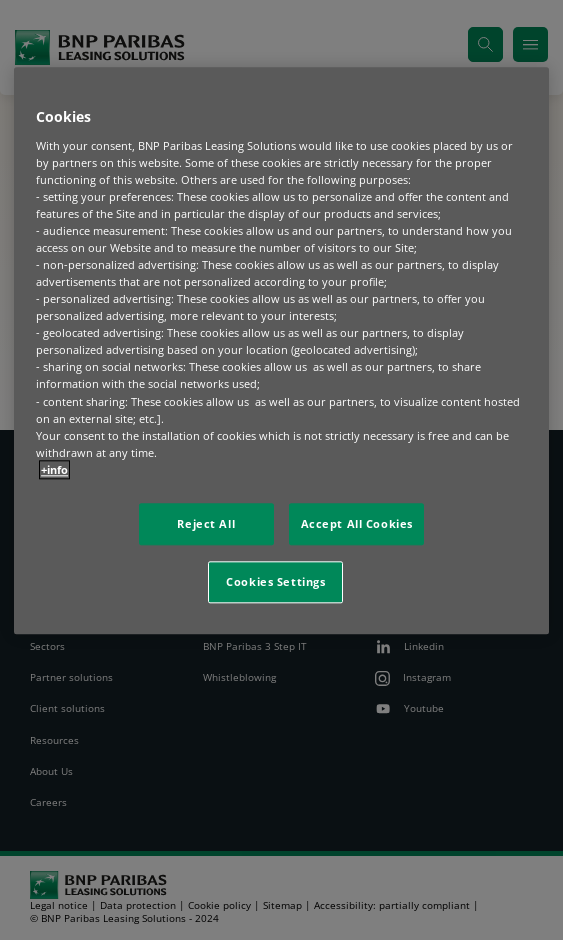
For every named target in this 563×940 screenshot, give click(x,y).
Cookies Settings (275, 581)
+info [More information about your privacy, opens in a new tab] (54, 469)
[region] (281, 350)
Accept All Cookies (357, 523)
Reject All (206, 523)
